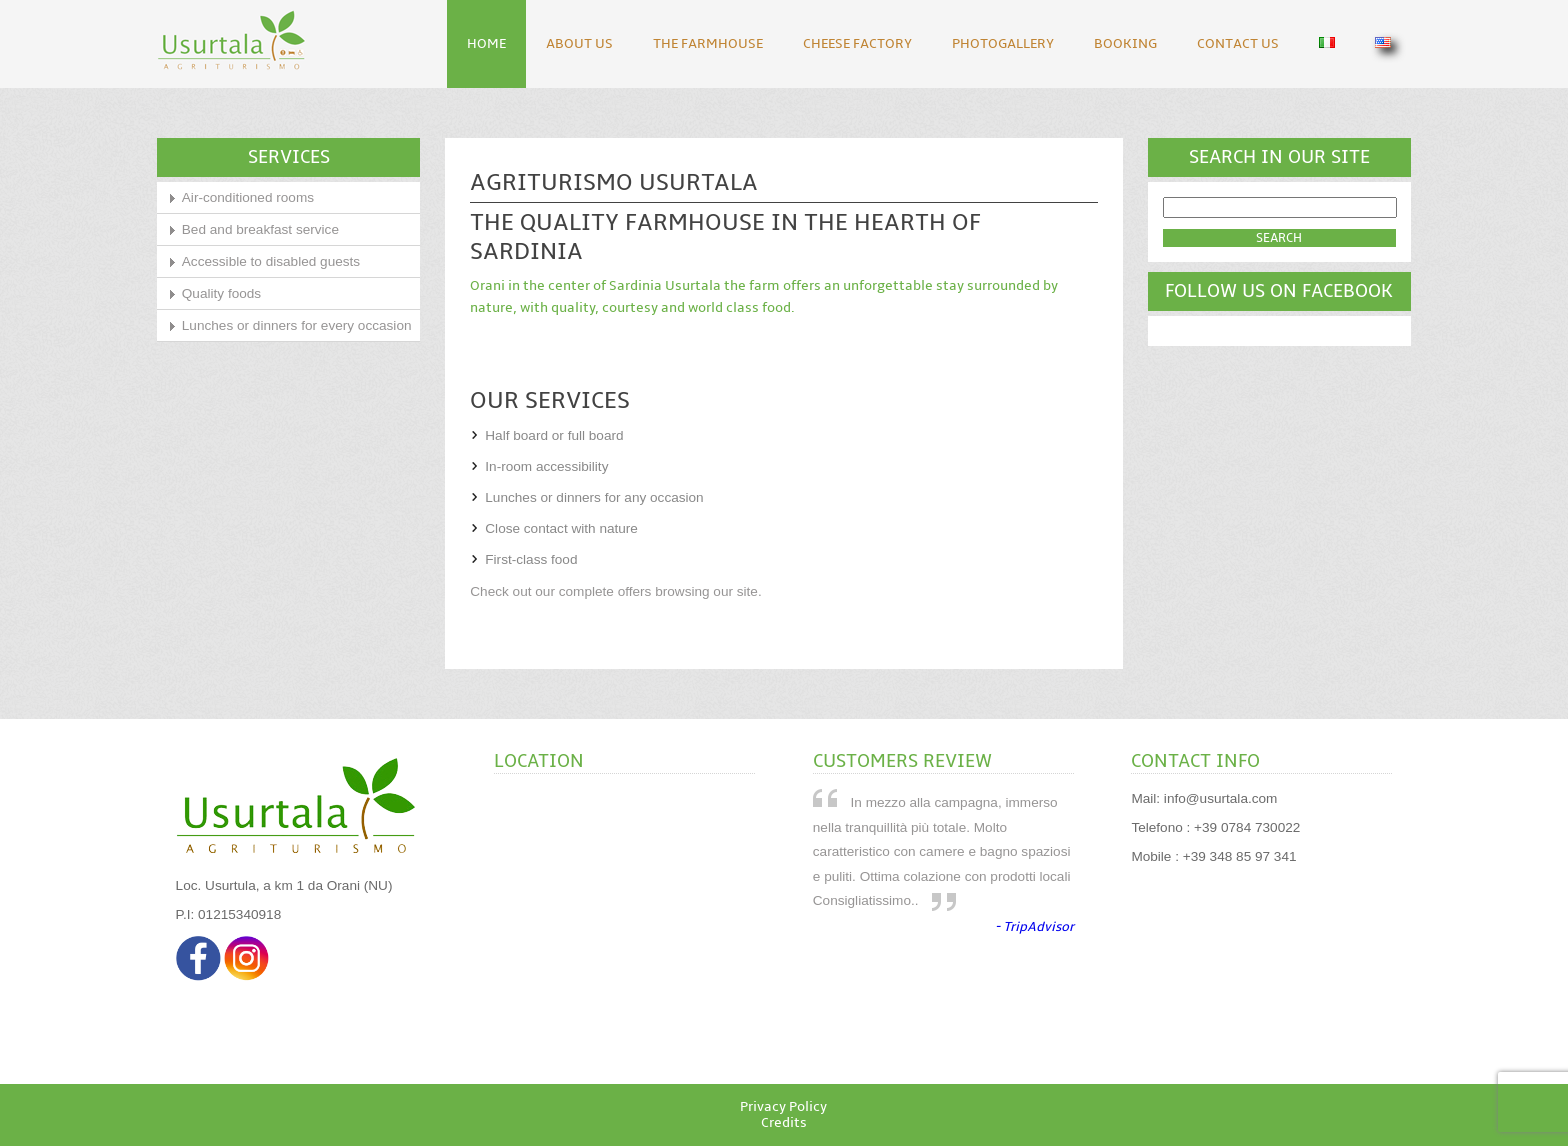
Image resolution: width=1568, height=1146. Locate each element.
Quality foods (221, 293)
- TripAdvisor (1034, 927)
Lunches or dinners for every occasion (297, 325)
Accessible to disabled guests (271, 261)
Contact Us (1238, 44)
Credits (784, 1123)
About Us (579, 44)
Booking (1125, 44)
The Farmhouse (708, 44)
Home (486, 44)
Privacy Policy (783, 1107)
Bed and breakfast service (260, 229)
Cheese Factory (857, 44)
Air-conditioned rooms (248, 197)
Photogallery (1003, 44)
